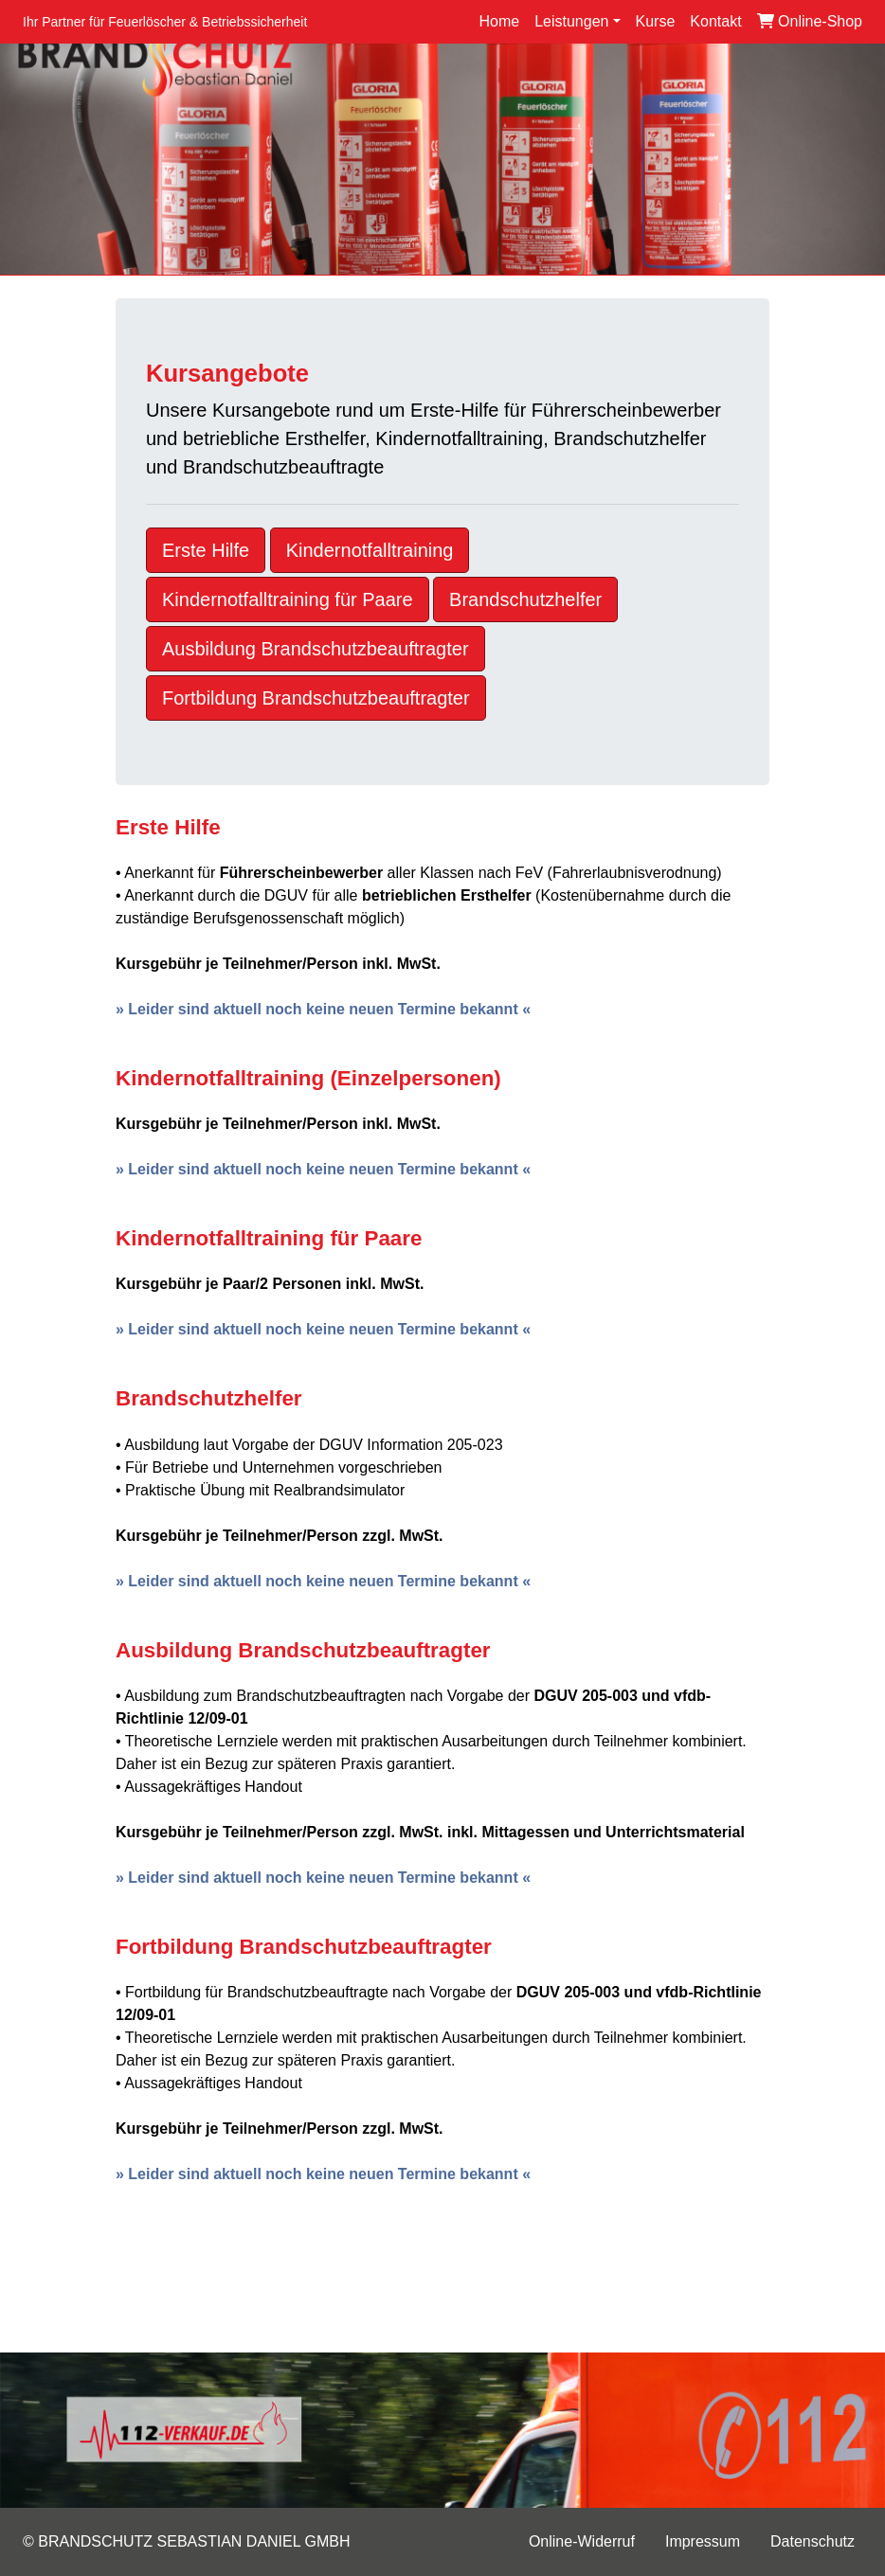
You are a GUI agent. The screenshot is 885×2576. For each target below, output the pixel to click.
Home (499, 21)
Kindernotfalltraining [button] (370, 550)
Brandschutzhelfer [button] (525, 599)
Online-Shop (809, 21)
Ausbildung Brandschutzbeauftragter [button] (315, 648)
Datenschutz (812, 2541)
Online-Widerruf (582, 2541)
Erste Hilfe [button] (205, 550)
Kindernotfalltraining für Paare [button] (287, 599)
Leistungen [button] (571, 21)
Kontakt (715, 21)
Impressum (702, 2541)
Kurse (656, 21)
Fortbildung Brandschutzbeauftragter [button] (316, 698)
